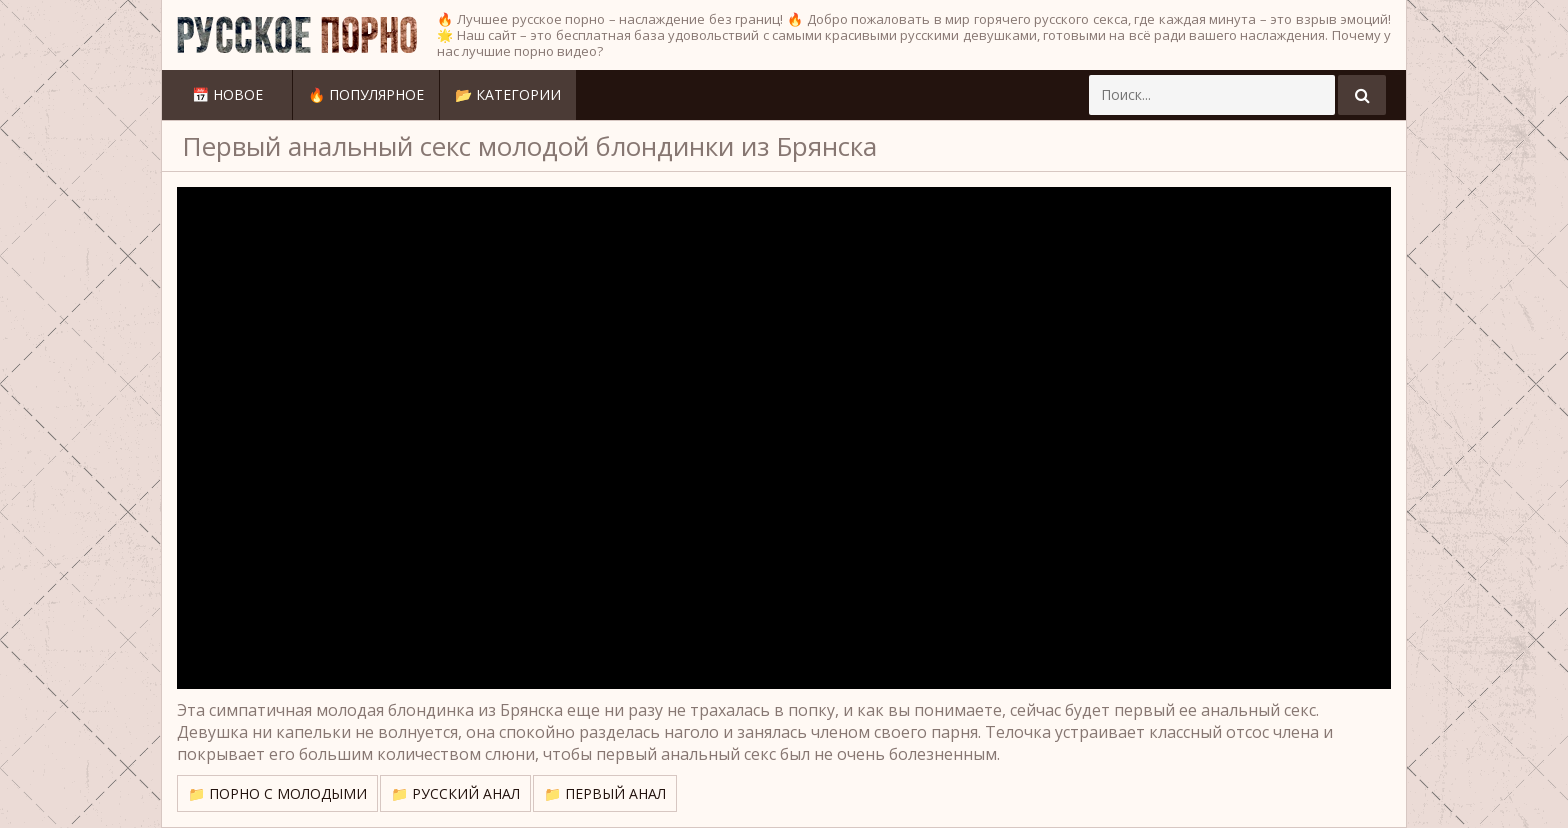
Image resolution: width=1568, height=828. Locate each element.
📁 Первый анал (605, 793)
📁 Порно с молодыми (277, 793)
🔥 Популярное (366, 94)
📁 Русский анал (455, 793)
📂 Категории (508, 94)
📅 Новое (227, 94)
